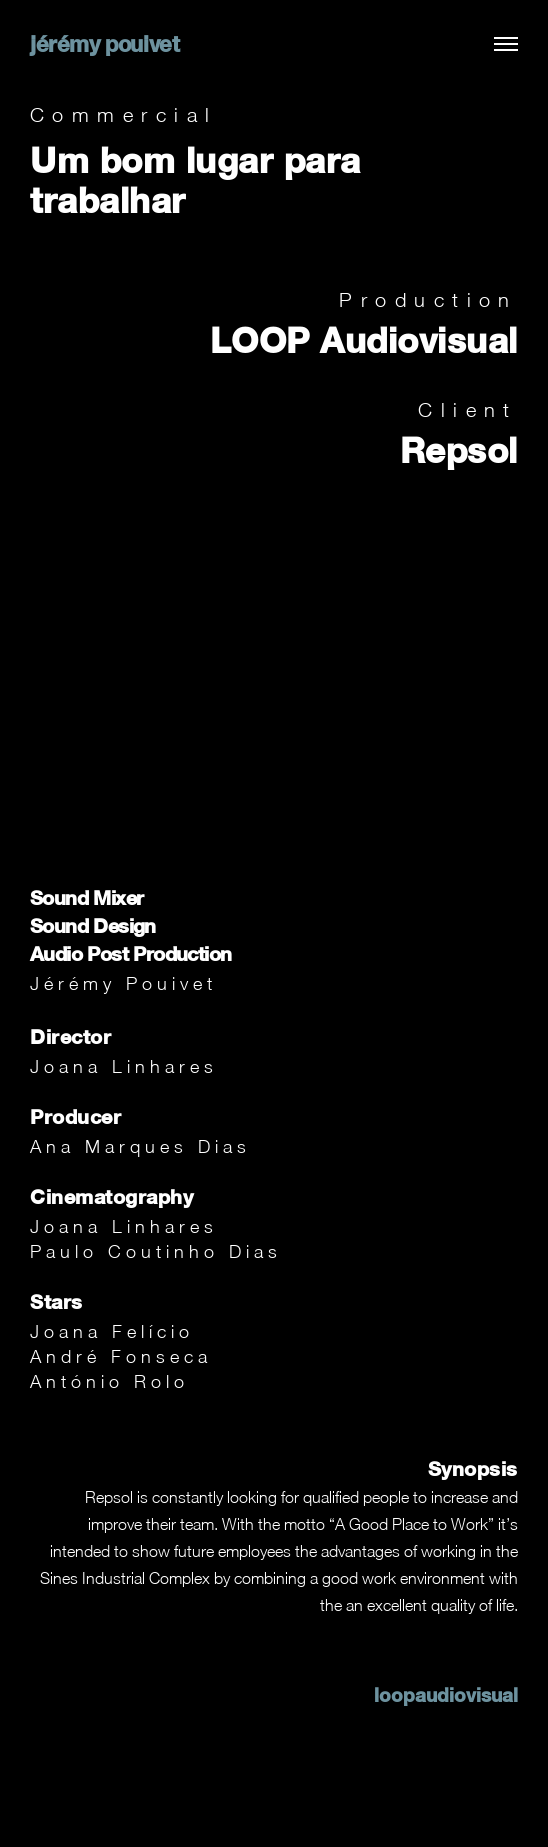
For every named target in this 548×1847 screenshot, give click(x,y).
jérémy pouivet (104, 44)
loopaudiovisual (446, 1694)
